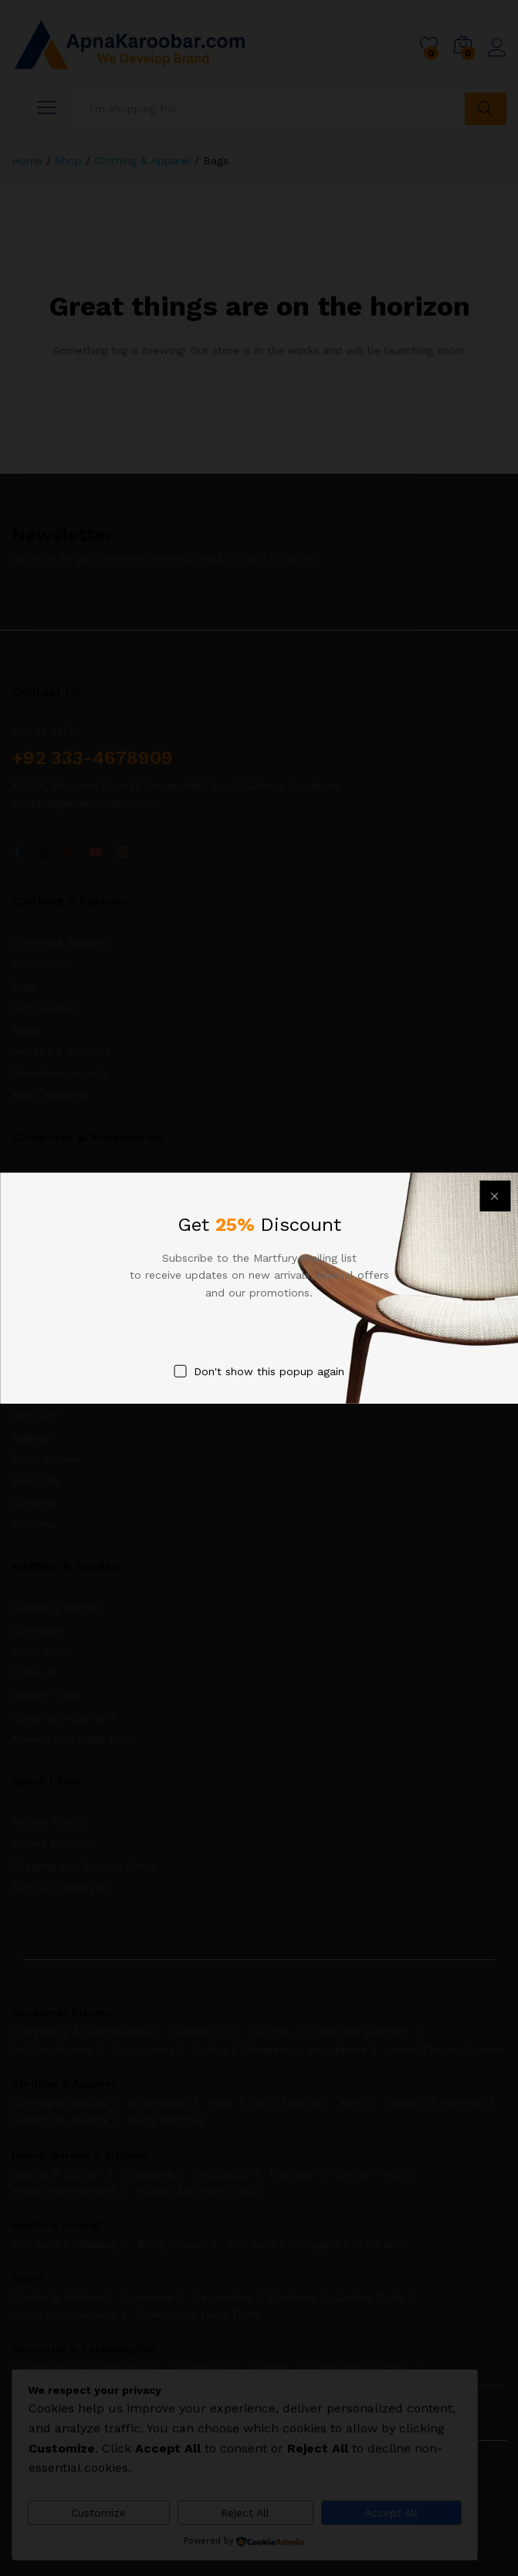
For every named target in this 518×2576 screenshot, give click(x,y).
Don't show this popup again (269, 1371)
